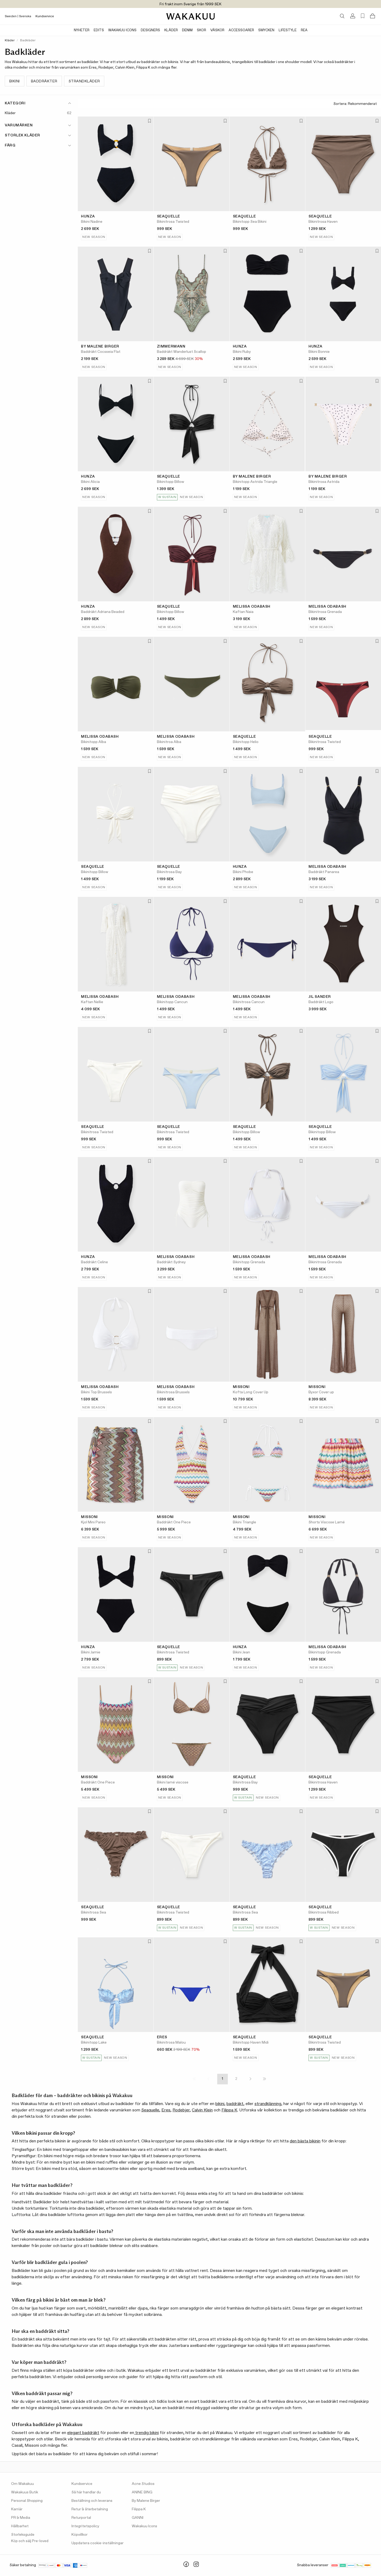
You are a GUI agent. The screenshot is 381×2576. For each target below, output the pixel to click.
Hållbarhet (20, 2526)
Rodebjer (181, 2110)
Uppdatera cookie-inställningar (97, 2543)
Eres (165, 2110)
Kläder (171, 30)
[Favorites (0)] (363, 16)
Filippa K (229, 2110)
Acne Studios (143, 2483)
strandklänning (268, 2104)
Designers (150, 30)
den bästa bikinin (305, 2141)
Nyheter (81, 30)
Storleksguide (22, 2534)
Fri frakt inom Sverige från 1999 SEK (190, 4)
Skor (201, 30)
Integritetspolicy (85, 2526)
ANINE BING (142, 2492)
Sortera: (355, 104)
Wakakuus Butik (24, 2492)
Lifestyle (288, 30)
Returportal (81, 2517)
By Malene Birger (146, 2500)
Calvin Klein (202, 2110)
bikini (219, 2104)
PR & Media (20, 2517)
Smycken (266, 30)
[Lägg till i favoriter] (148, 121)
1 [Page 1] (222, 2078)
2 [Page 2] (236, 2078)
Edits (99, 30)
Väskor (217, 30)
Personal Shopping (27, 2500)
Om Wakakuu (22, 2483)
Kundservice (44, 16)
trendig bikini (146, 2433)
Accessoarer (241, 30)
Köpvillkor (79, 2534)
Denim (187, 30)
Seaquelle (150, 2110)
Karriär (16, 2509)
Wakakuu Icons (122, 30)
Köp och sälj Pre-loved (29, 2541)
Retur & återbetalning (89, 2509)
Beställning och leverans (91, 2500)
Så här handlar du (86, 2492)
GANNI (137, 2517)
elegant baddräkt (83, 2433)
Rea (304, 30)
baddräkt (234, 2104)
